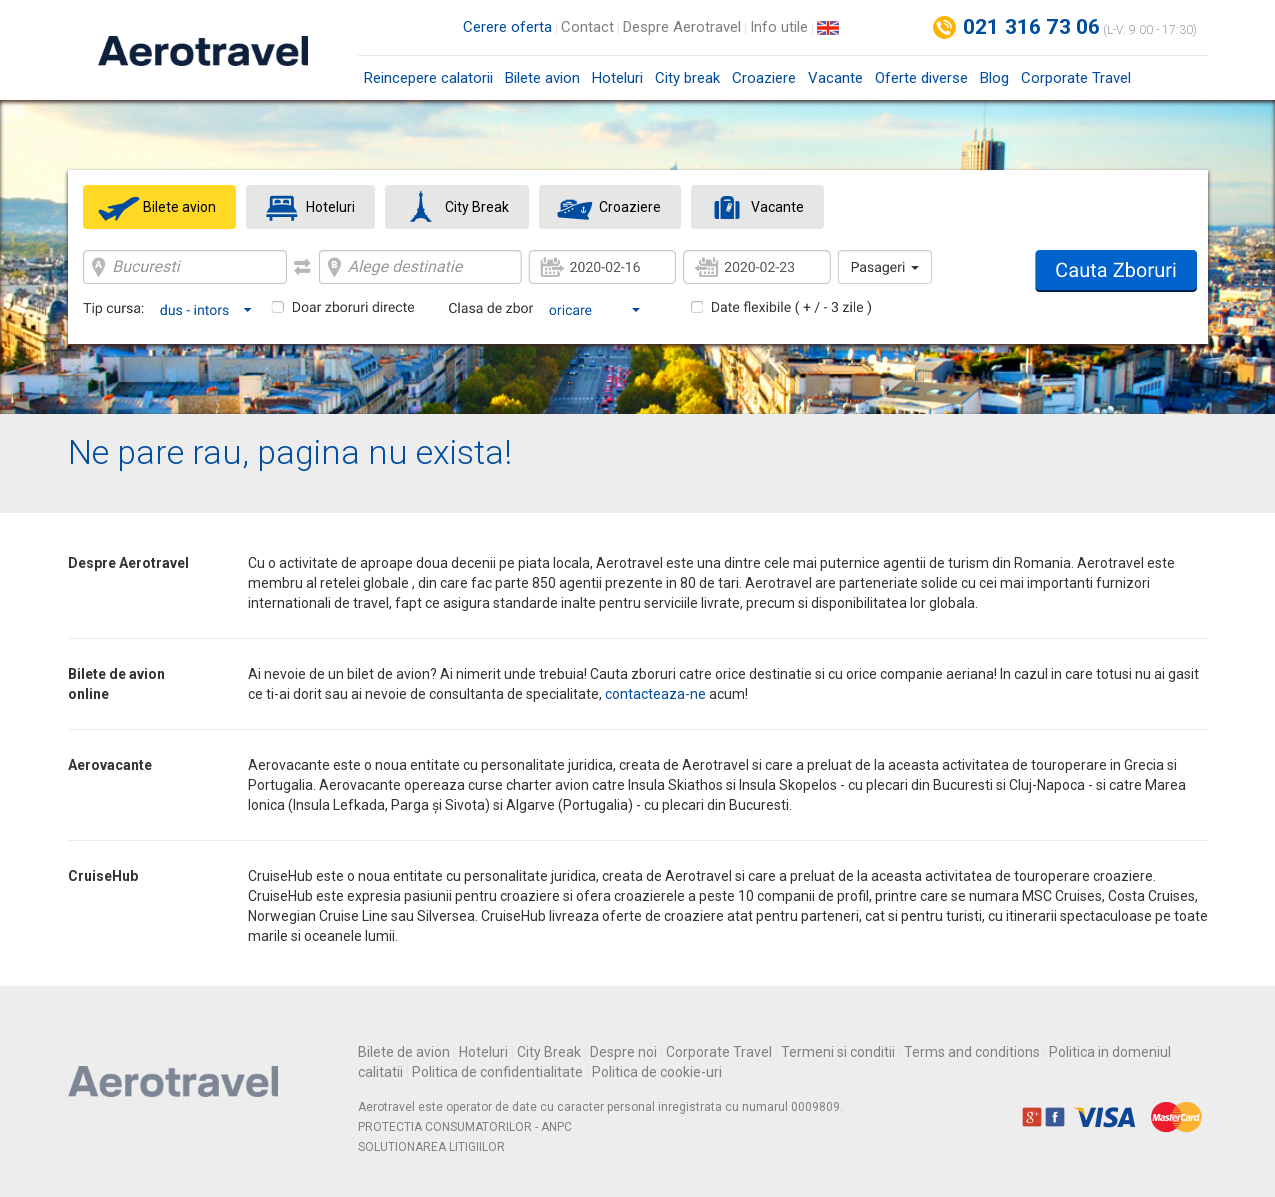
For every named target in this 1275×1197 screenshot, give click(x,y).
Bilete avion (542, 78)
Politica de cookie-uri (657, 1072)
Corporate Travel (1076, 78)
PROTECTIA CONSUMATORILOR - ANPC (465, 1127)
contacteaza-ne (655, 694)
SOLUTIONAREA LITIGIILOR (431, 1147)
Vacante (835, 78)
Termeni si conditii (838, 1052)
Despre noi (623, 1052)
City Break (549, 1052)
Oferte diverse (921, 78)
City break (687, 78)
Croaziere (764, 78)
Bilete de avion (404, 1052)
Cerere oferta (507, 27)
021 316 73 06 (1032, 27)
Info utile (779, 27)
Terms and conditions (972, 1052)
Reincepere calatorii (428, 78)
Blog (994, 78)
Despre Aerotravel (682, 27)
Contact (587, 27)
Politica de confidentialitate (497, 1072)
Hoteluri (617, 78)
